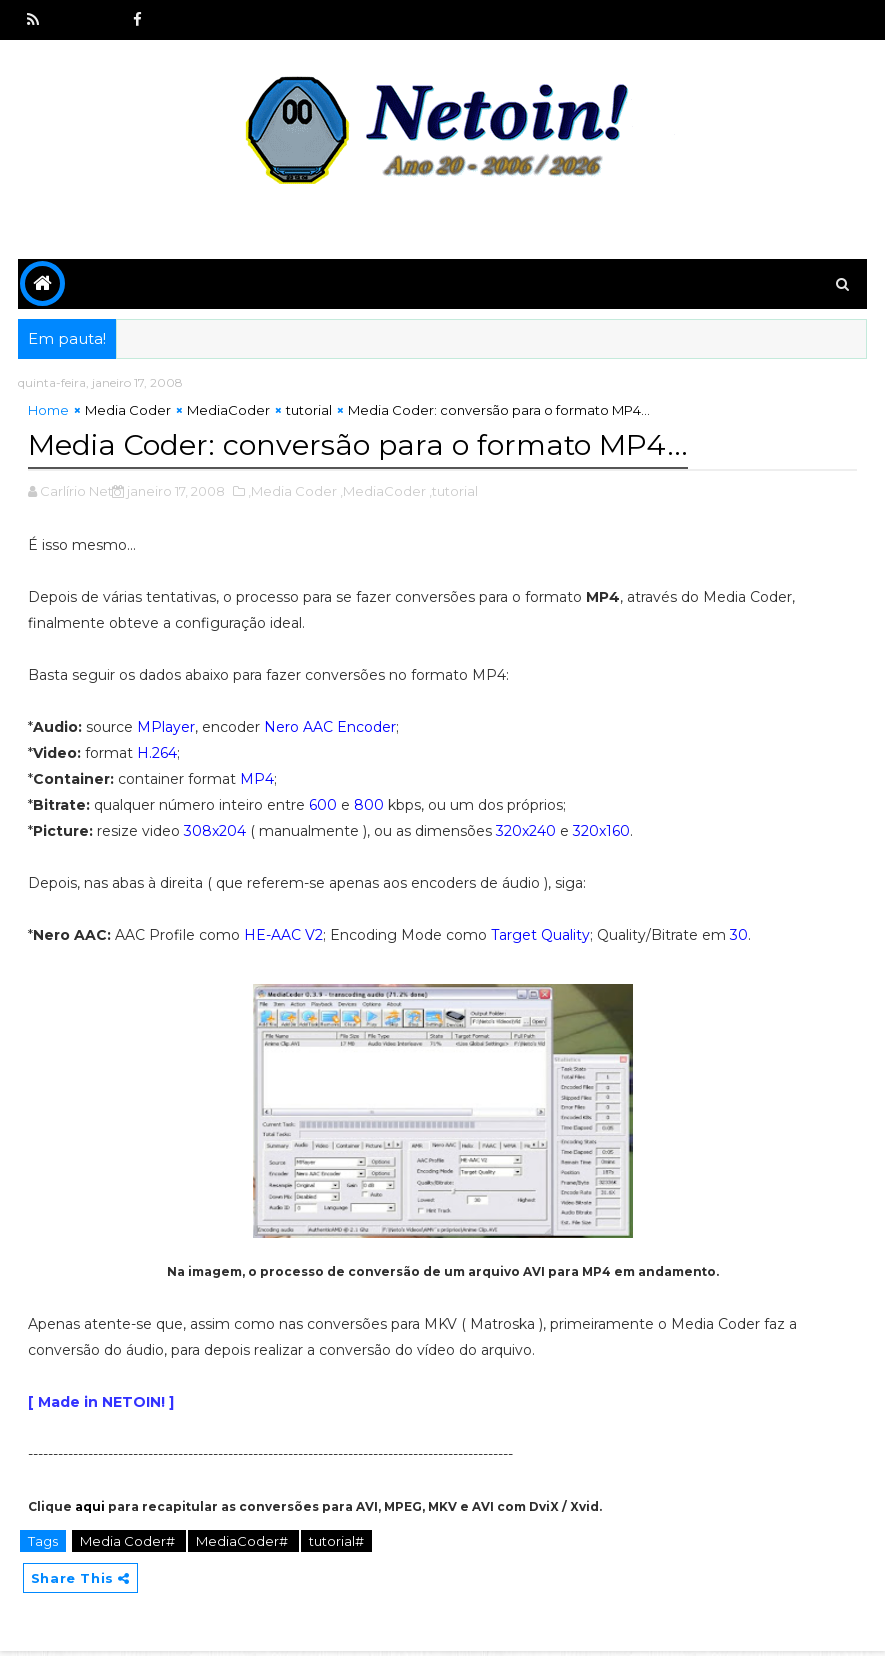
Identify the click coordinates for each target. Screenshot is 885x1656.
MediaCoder (228, 415)
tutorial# (336, 1543)
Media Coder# (129, 1543)
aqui (90, 1508)
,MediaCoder (383, 493)
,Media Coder (292, 493)
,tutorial (453, 493)
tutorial (309, 415)
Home (48, 415)
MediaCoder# (243, 1543)
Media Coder (128, 415)
